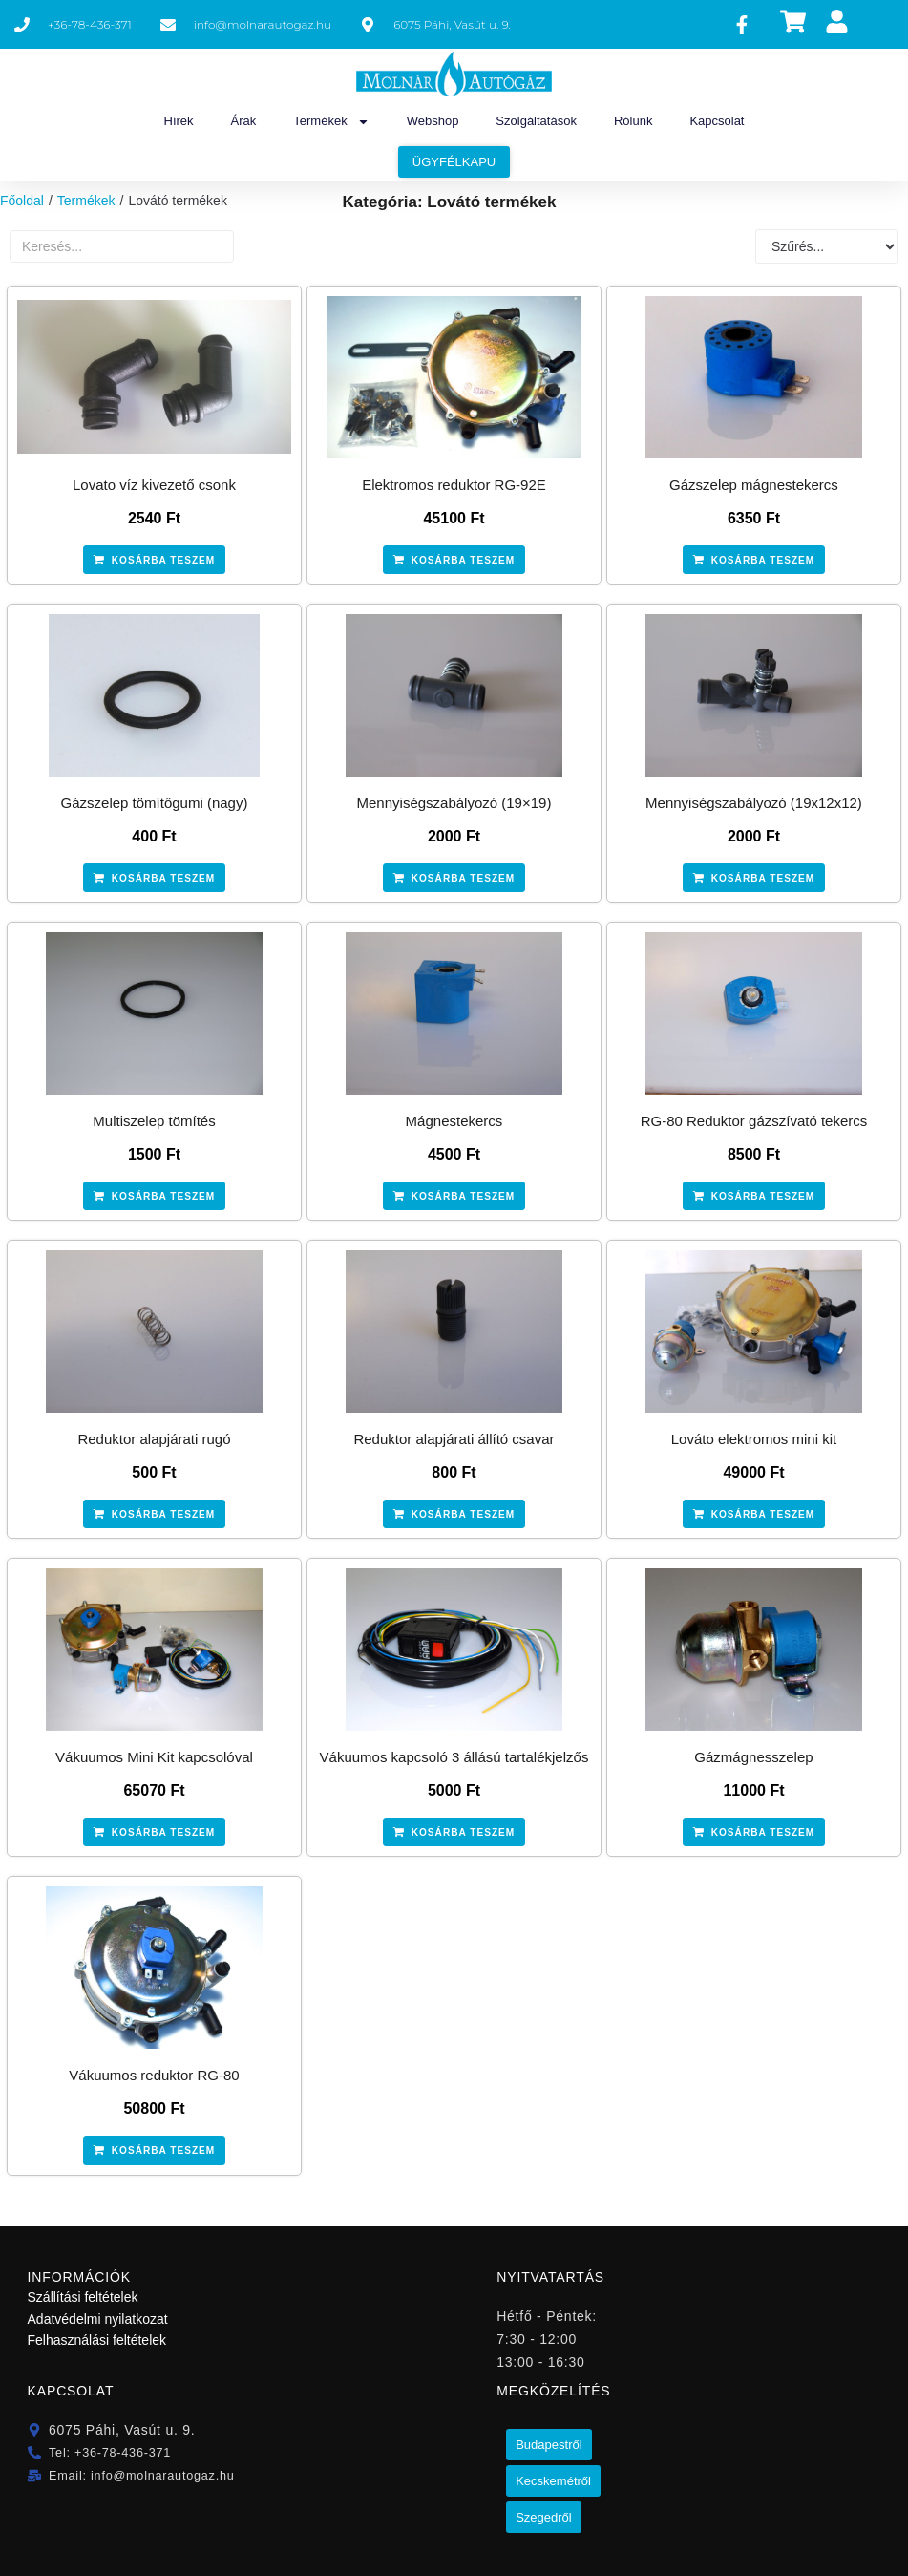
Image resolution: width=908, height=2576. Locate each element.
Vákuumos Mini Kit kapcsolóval (154, 1757)
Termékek (331, 122)
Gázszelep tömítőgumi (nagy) (154, 803)
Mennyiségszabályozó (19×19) (454, 803)
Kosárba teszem (164, 559)
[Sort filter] (826, 246)
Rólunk (633, 121)
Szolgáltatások (536, 121)
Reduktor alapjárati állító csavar (453, 1439)
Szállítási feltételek (83, 2296)
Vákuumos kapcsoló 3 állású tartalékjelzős (454, 1757)
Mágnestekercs (454, 1121)
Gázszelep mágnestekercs (753, 485)
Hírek (179, 121)
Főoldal (22, 200)
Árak (244, 121)
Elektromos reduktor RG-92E (454, 485)
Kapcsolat (716, 121)
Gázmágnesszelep (753, 1757)
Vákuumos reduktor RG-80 (154, 2075)
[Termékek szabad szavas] (122, 246)
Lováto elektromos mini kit (753, 1439)
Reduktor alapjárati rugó (153, 1439)
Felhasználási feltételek (97, 2339)
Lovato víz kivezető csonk (154, 485)
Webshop (433, 121)
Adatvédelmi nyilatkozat (98, 2318)
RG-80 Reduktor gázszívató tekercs (754, 1121)
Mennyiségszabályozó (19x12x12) (753, 803)
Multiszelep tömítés (154, 1121)
